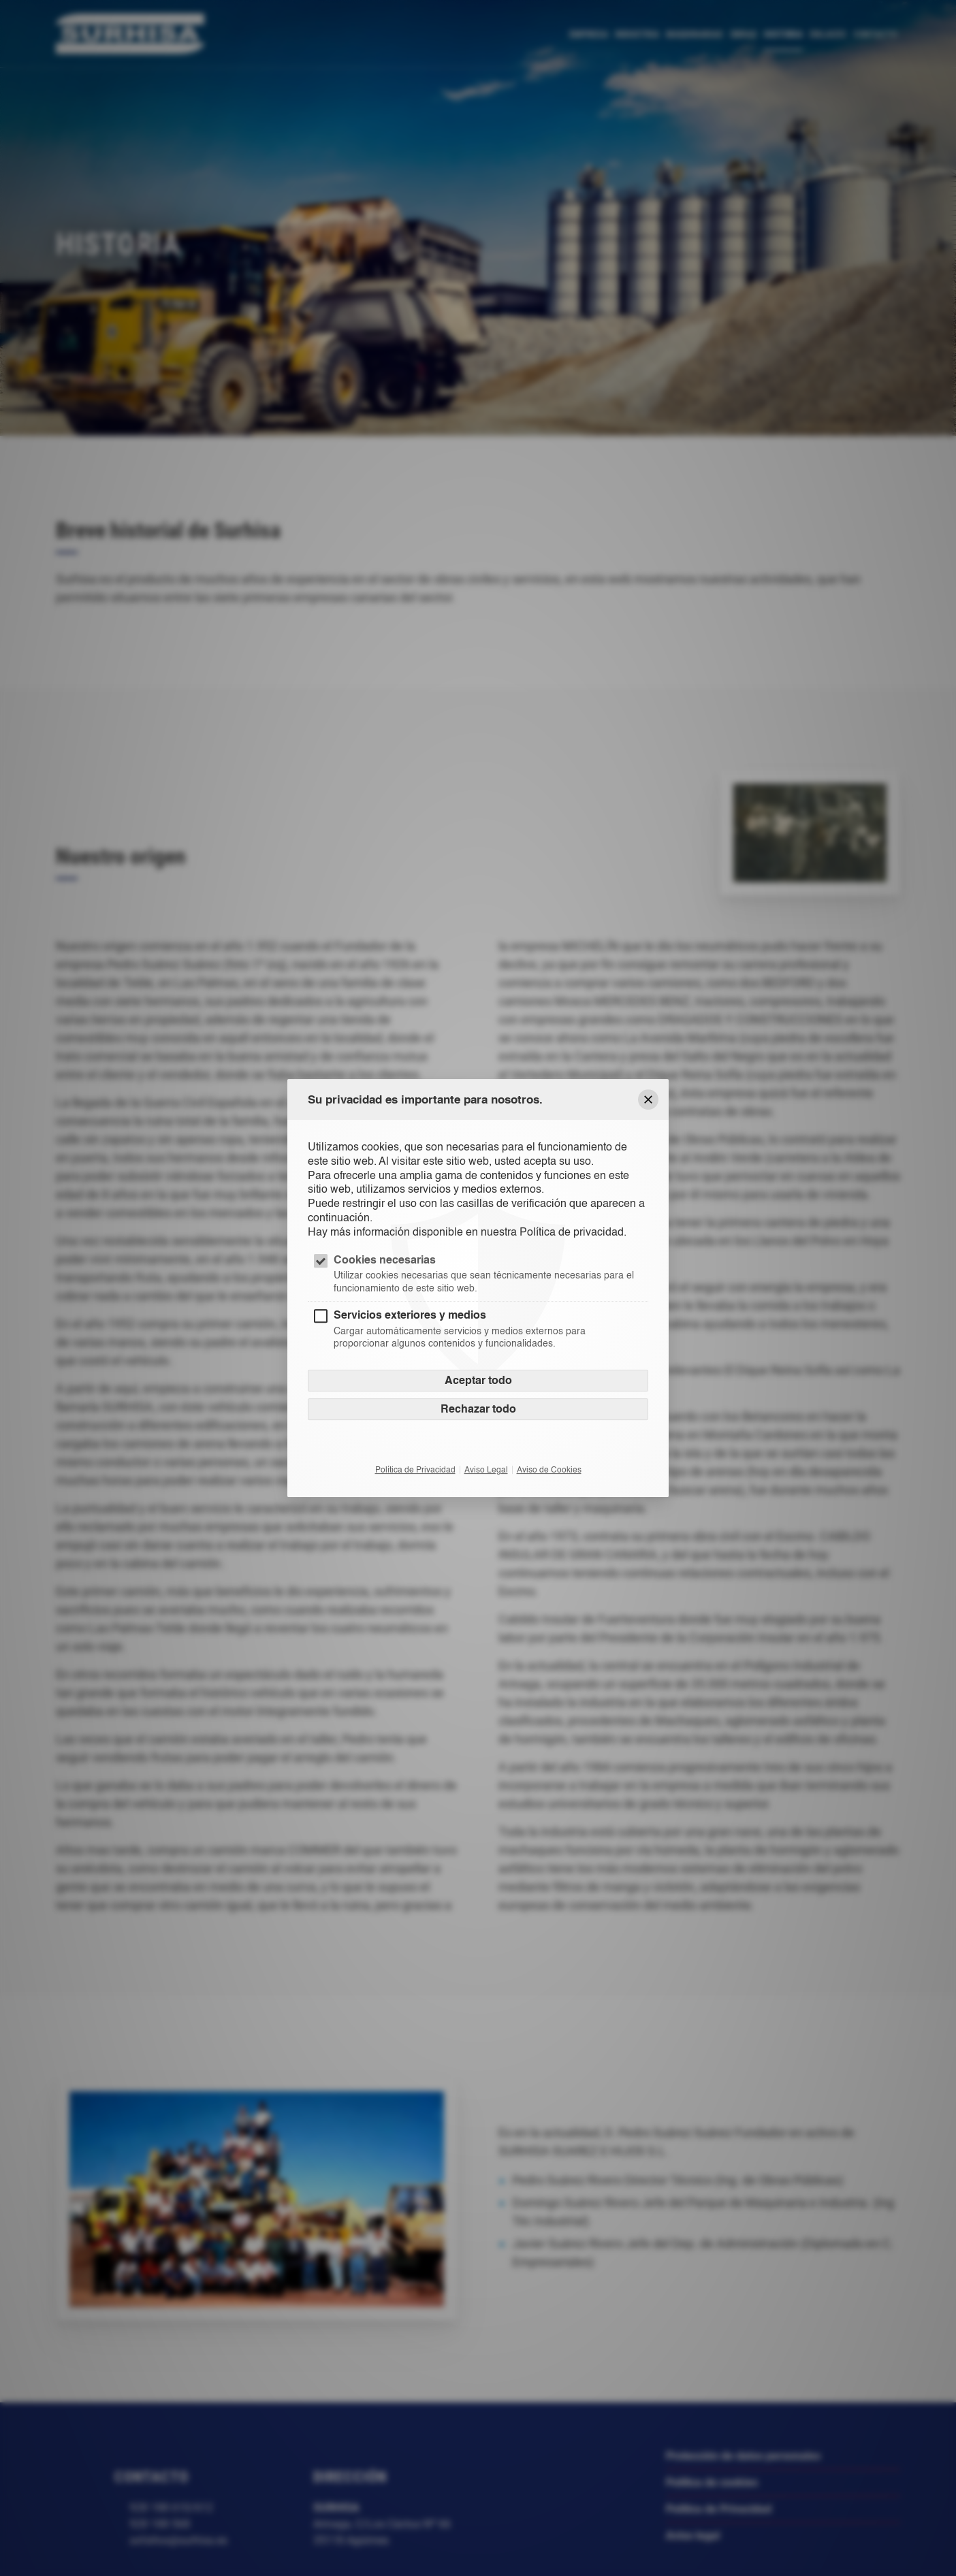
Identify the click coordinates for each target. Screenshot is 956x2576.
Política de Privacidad (415, 1470)
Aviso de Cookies (549, 1470)
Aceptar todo (478, 1380)
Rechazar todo (478, 1408)
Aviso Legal (486, 1470)
